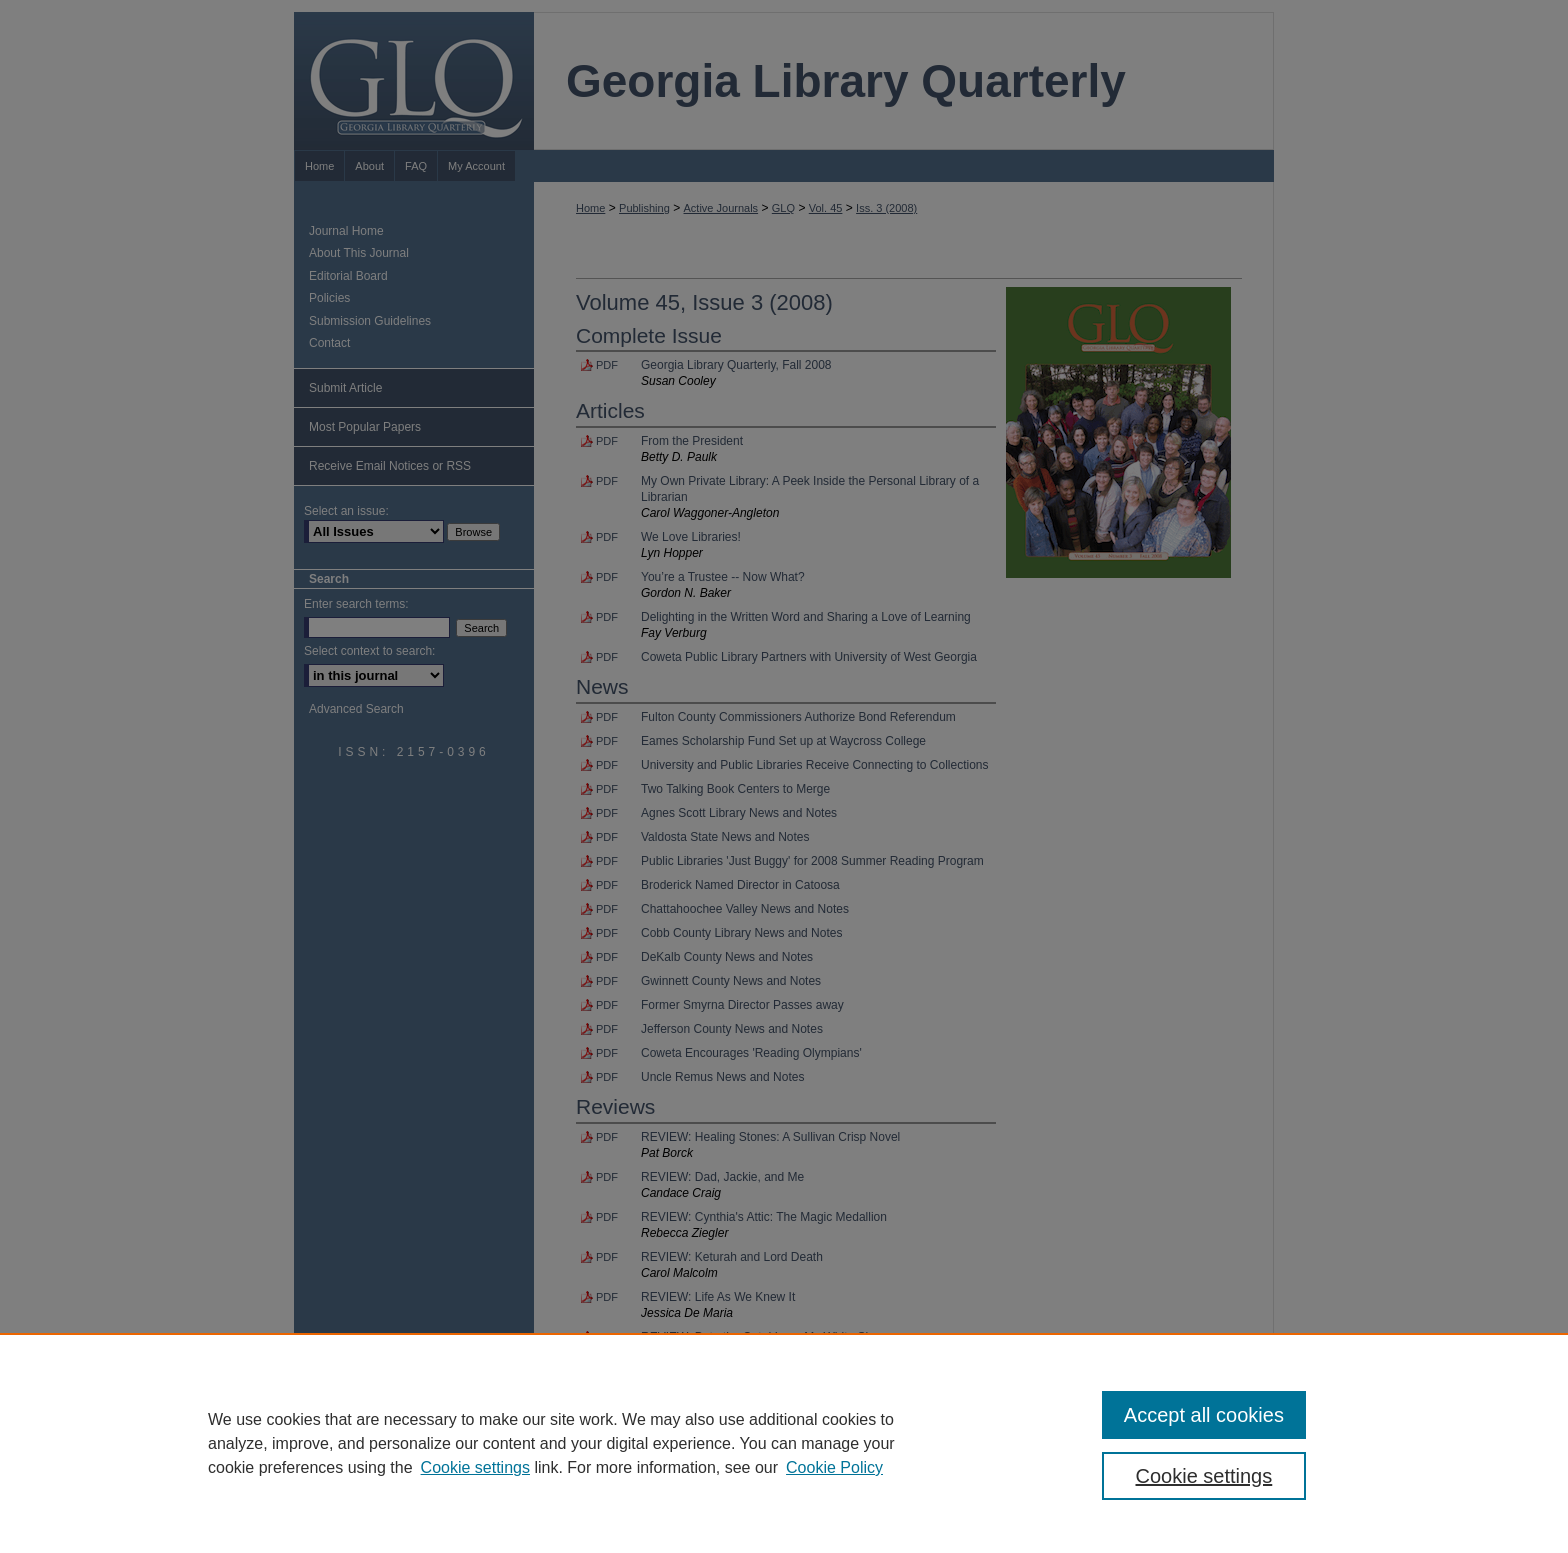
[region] (784, 1443)
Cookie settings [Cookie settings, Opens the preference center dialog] (1204, 1476)
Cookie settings (475, 1467)
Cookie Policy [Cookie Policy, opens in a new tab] (834, 1467)
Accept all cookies (1204, 1415)
